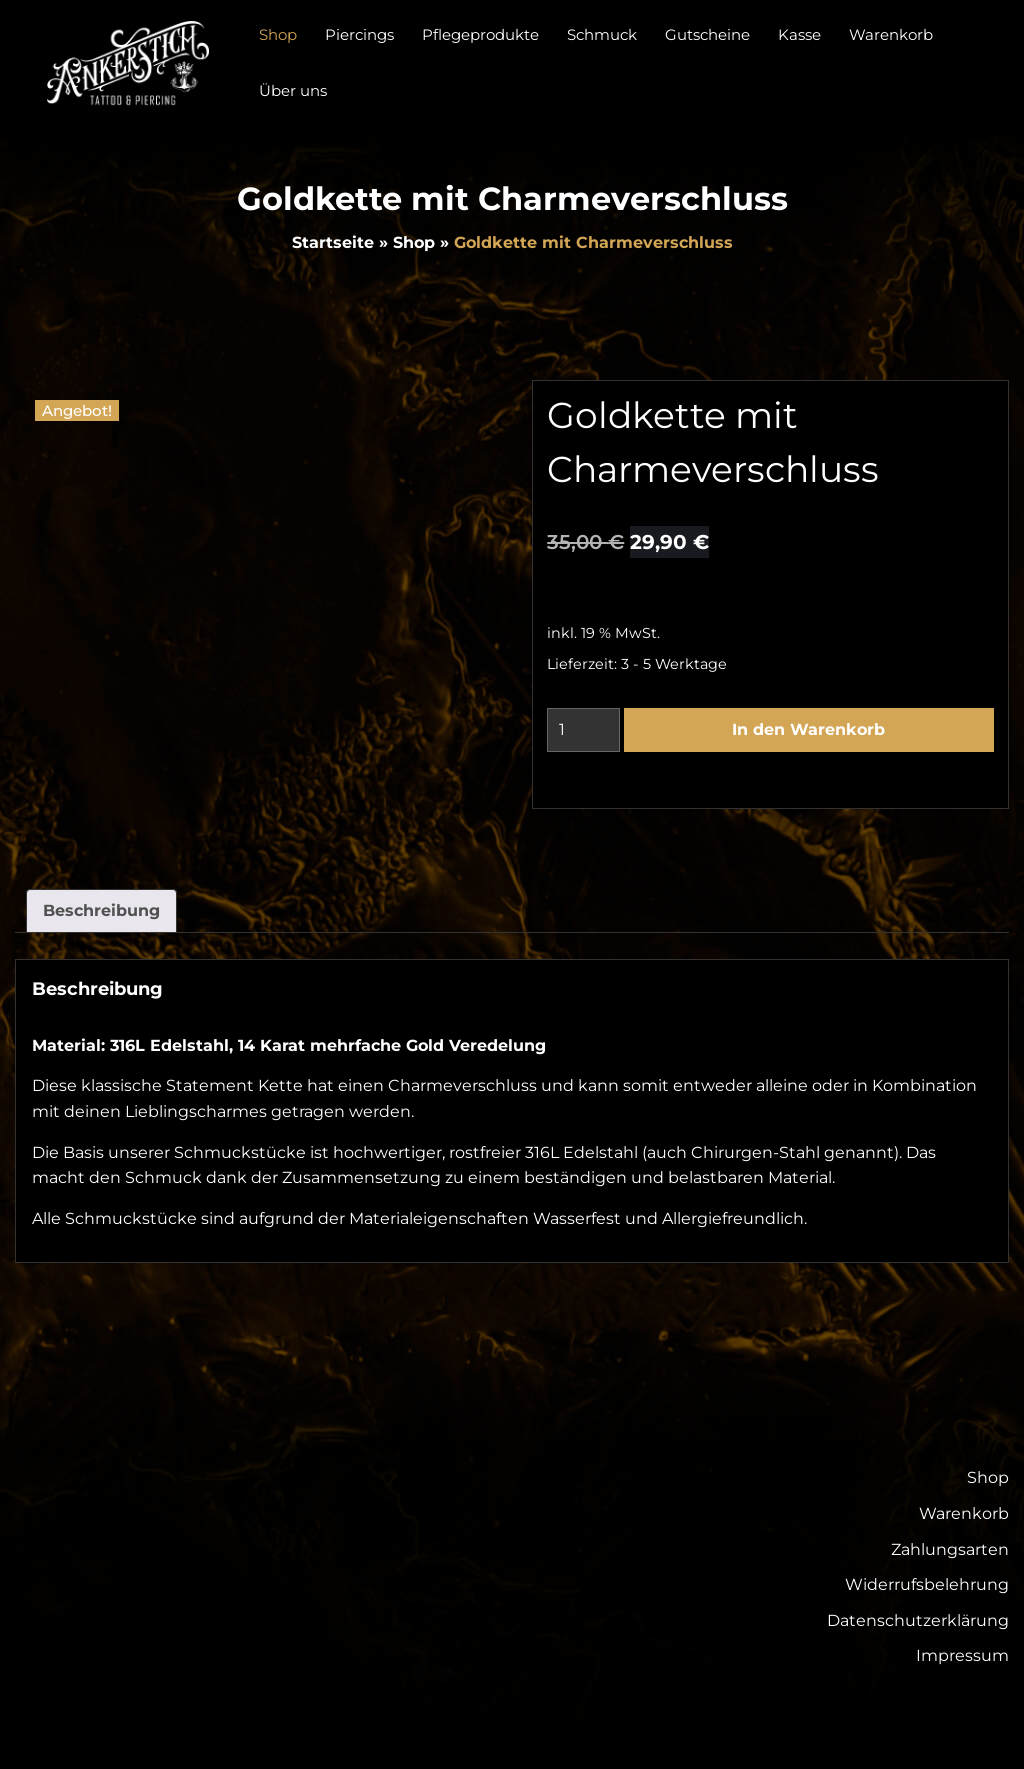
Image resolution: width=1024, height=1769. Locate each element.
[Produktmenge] (583, 730)
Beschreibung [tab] (101, 910)
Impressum (962, 1655)
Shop (414, 242)
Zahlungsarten (950, 1549)
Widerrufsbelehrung (927, 1584)
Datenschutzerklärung (918, 1620)
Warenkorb (964, 1513)
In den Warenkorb (808, 729)
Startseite (333, 242)
